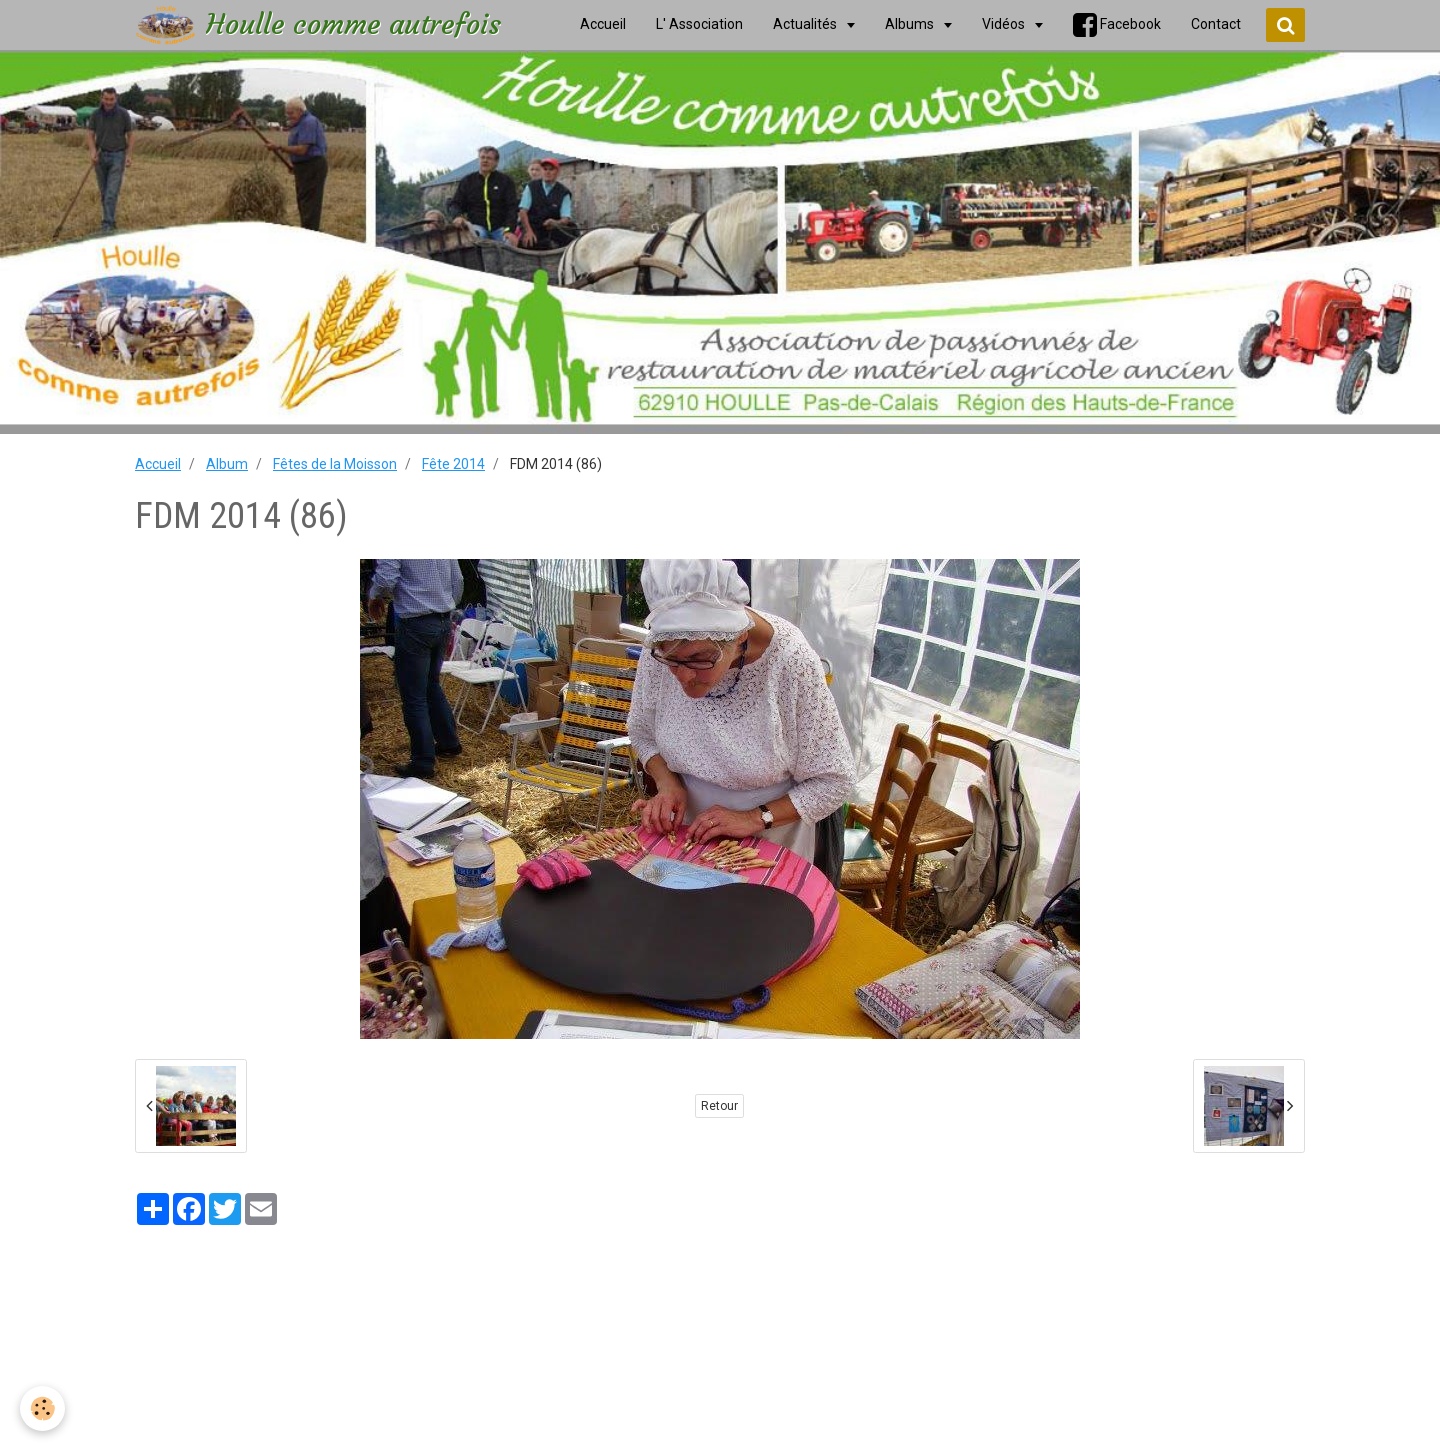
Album (227, 464)
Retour (719, 1106)
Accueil (158, 464)
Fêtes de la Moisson (335, 464)
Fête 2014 (453, 464)
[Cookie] (42, 1408)
